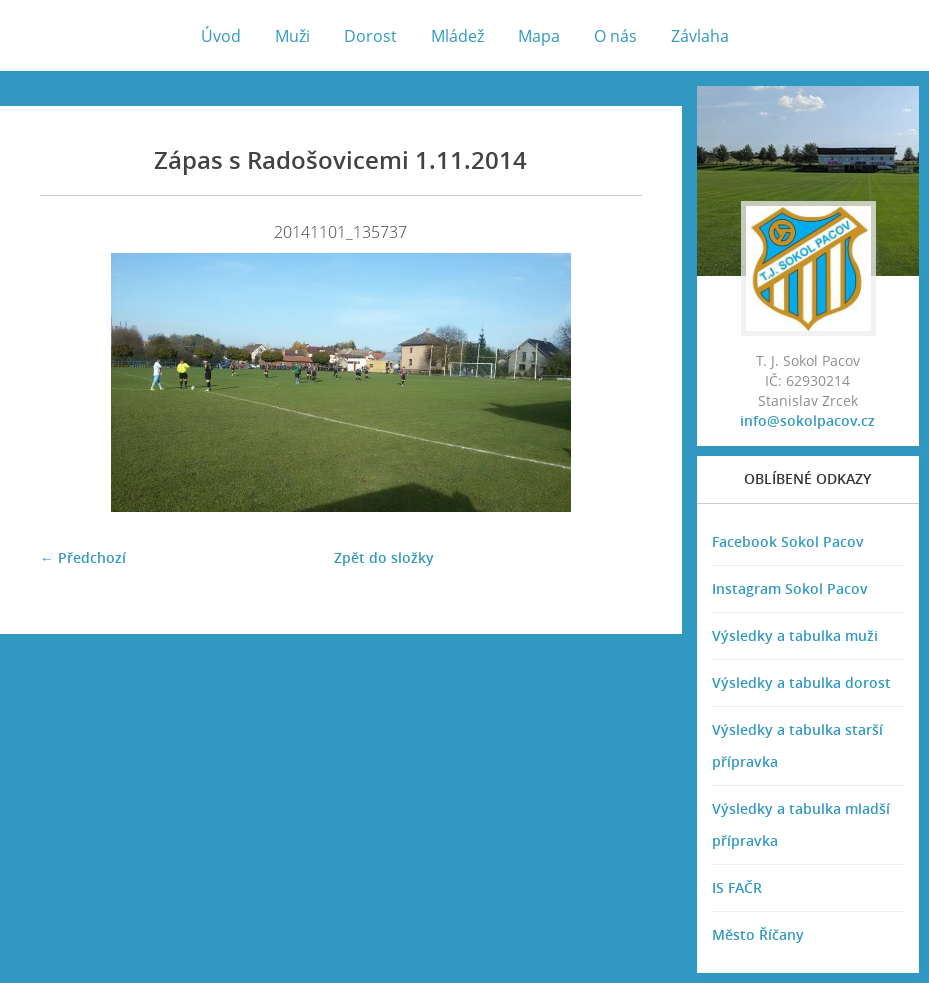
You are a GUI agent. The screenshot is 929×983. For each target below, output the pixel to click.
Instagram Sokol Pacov (790, 588)
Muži (292, 36)
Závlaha (700, 36)
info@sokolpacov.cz (807, 420)
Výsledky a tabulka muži (795, 635)
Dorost (370, 36)
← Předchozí (83, 557)
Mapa (539, 36)
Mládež (457, 36)
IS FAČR (737, 887)
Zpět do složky (384, 557)
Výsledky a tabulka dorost (801, 682)
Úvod (221, 36)
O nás (615, 36)
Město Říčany (758, 934)
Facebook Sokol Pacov (788, 541)
